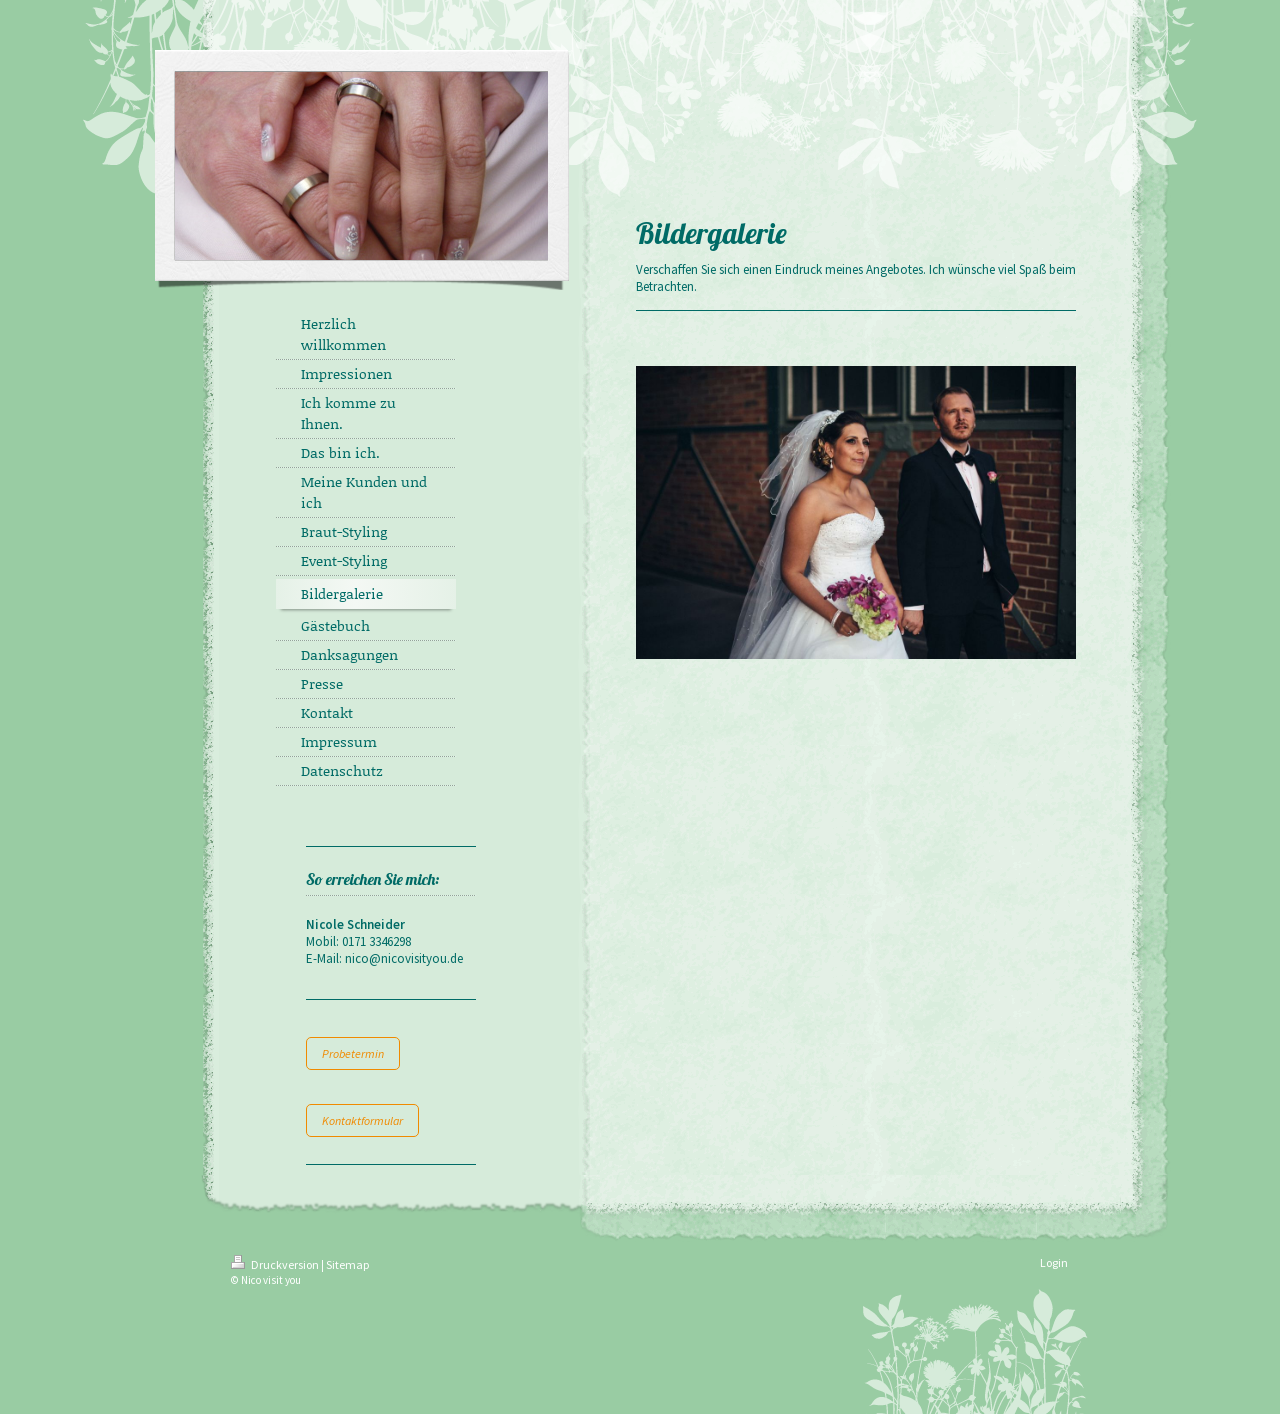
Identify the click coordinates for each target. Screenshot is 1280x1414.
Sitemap (347, 1264)
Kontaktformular (362, 1120)
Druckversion (276, 1264)
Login (1054, 1262)
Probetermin (353, 1053)
